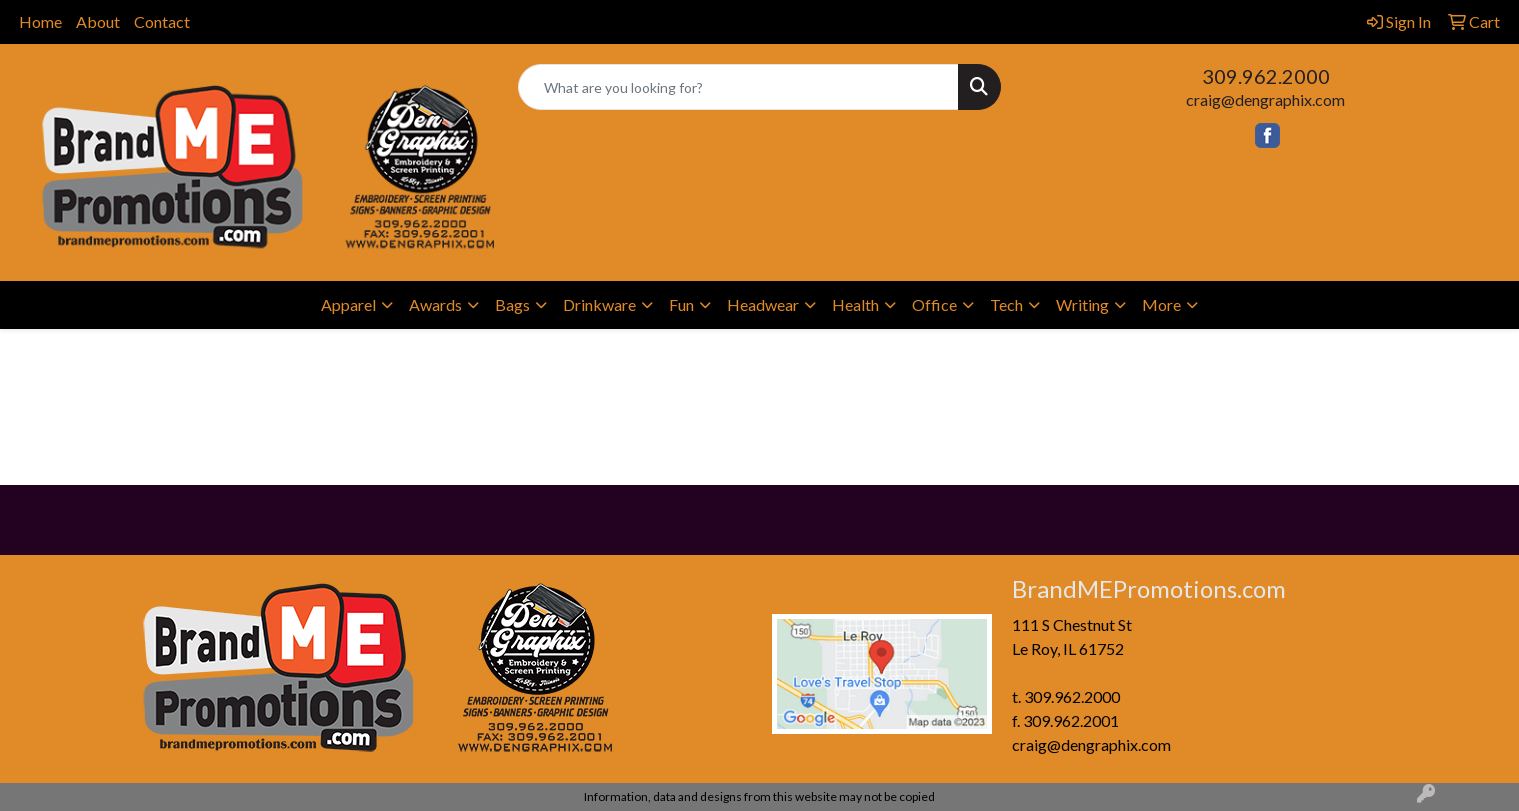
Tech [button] (1006, 304)
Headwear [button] (763, 304)
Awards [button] (435, 304)
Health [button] (855, 304)
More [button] (1161, 304)
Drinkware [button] (599, 304)
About (98, 21)
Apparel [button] (348, 304)
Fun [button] (681, 304)
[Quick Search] (738, 87)
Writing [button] (1082, 304)
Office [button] (934, 304)
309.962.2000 (1266, 76)
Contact (162, 21)
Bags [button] (512, 304)
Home (40, 21)
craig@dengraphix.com (1265, 99)
